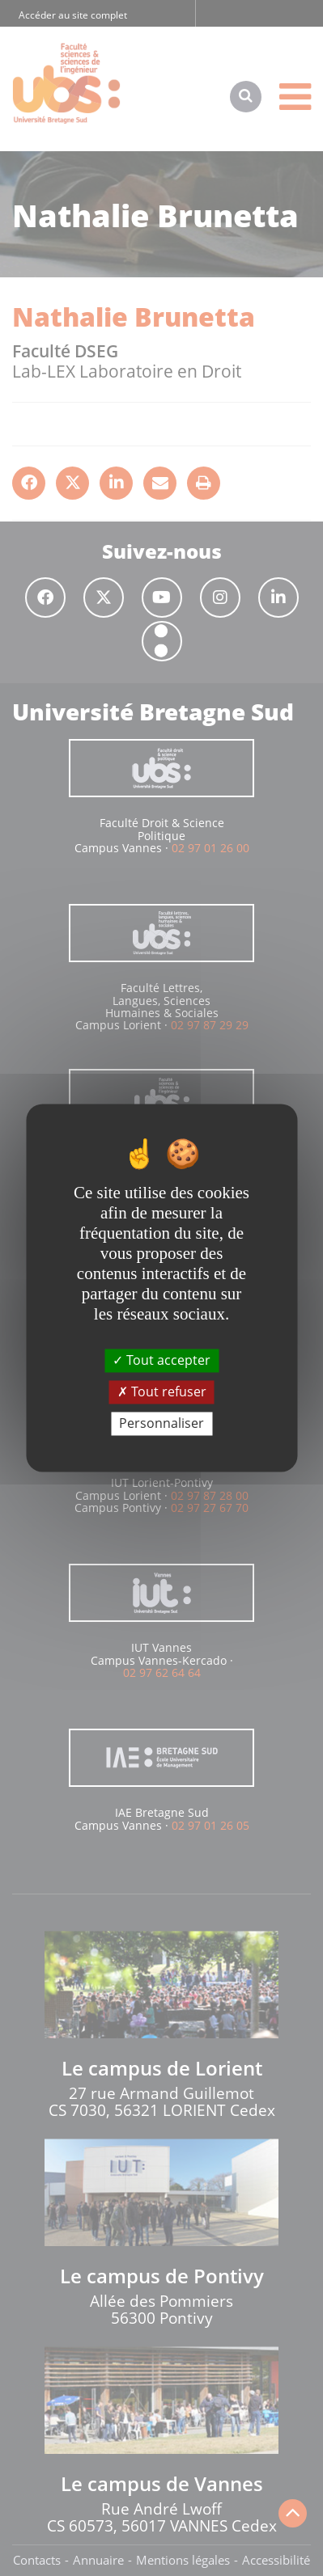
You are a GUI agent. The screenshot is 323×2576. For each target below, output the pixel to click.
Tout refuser (161, 1391)
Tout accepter (161, 1360)
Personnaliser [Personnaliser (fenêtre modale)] (161, 1423)
